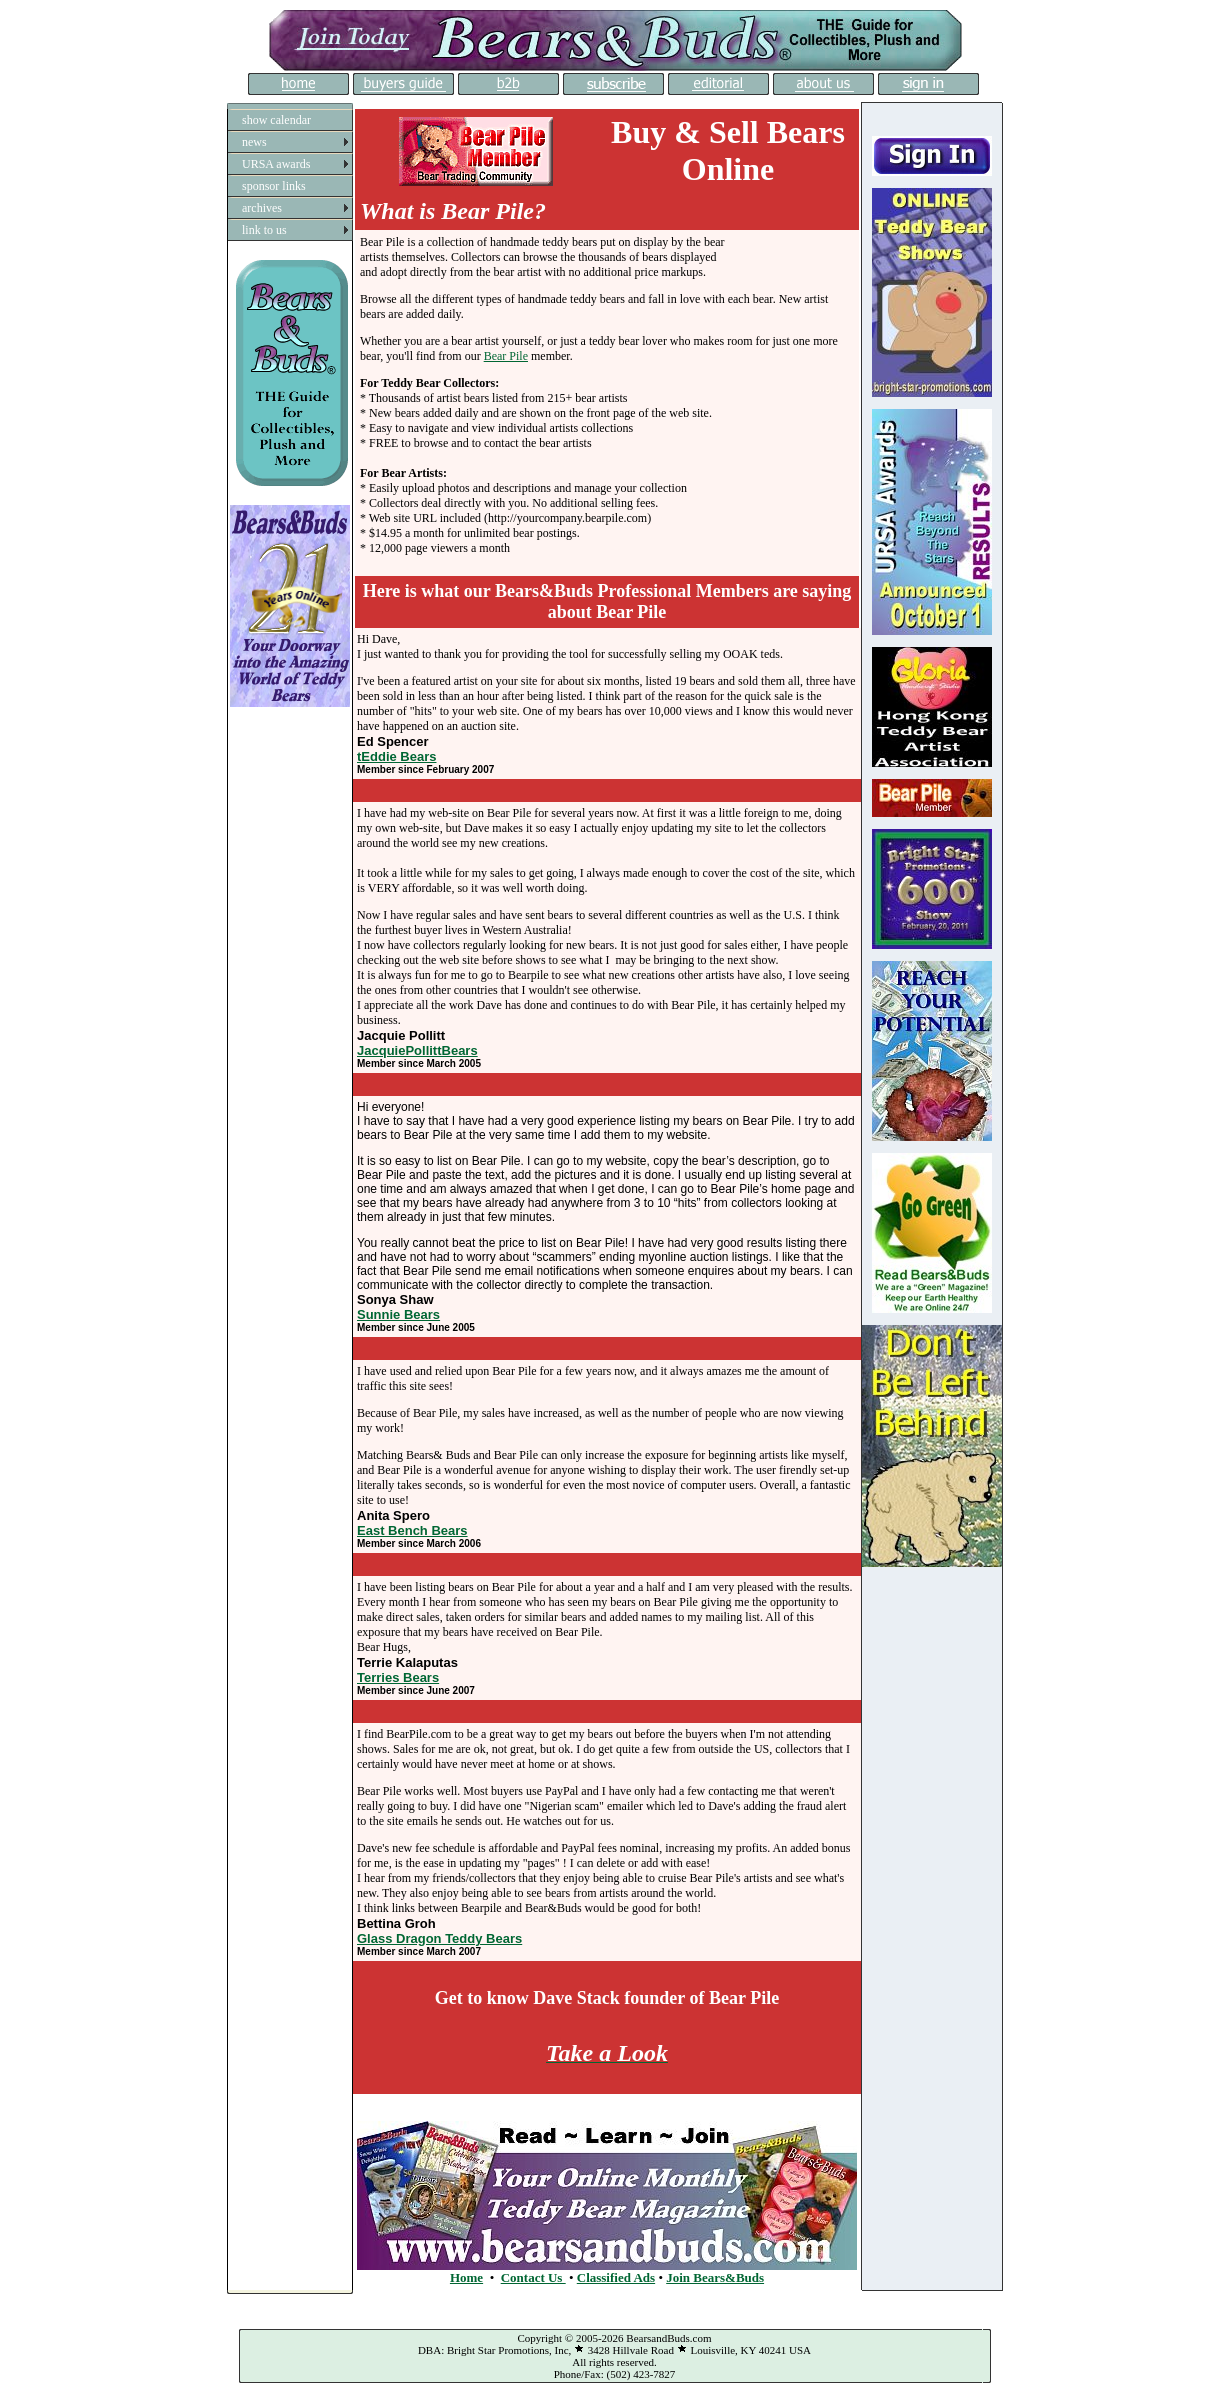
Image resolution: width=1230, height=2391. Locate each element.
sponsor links (274, 186)
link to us (264, 230)
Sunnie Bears (398, 1314)
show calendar (276, 120)
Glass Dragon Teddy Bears (439, 1938)
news (254, 142)
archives (262, 208)
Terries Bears (398, 1677)
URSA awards (276, 164)
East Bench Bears (412, 1530)
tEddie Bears (396, 756)
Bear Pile (506, 356)
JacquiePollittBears (417, 1050)
